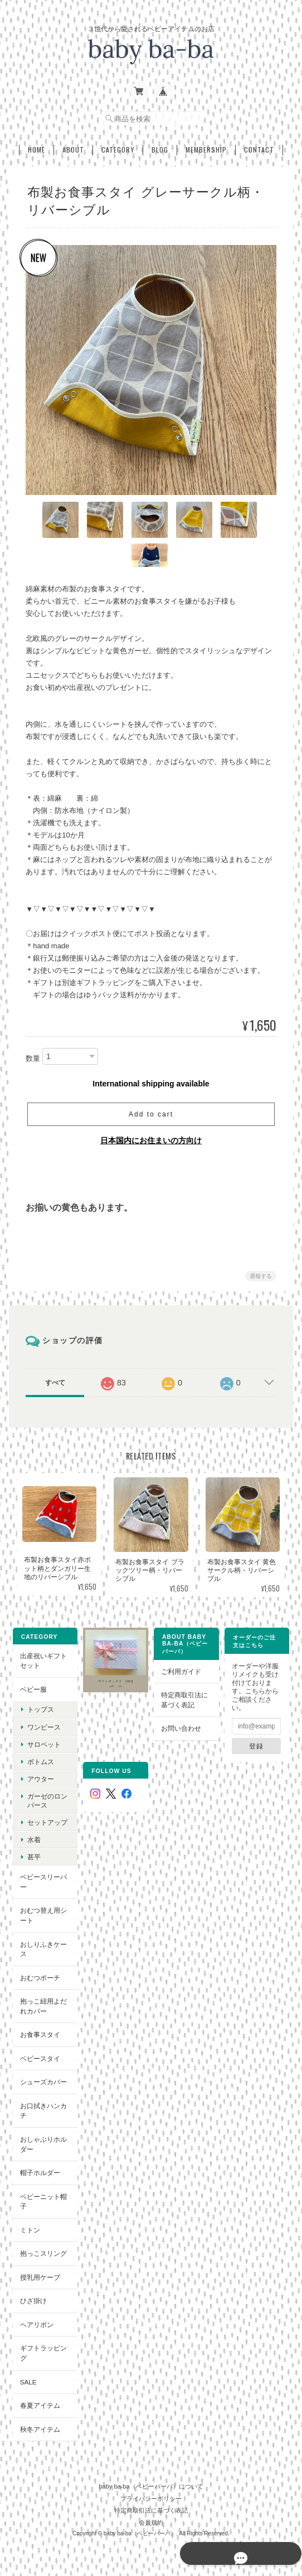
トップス (39, 1707)
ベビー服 (32, 1687)
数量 (33, 1056)
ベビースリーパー (42, 1879)
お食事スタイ (39, 2032)
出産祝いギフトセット (42, 1658)
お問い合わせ (181, 1726)
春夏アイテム (39, 2403)
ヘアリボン (35, 2322)
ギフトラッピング (42, 2350)
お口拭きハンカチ (42, 2108)
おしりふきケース (42, 1946)
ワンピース (43, 1724)
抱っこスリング (42, 2251)
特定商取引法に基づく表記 (184, 1697)
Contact (259, 146)
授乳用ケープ (39, 2275)
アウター (39, 1776)
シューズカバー (42, 2079)
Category (117, 146)
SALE (27, 2379)
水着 (33, 1837)
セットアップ (46, 1820)
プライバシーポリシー (151, 2492)
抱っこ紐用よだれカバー (42, 2003)
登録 (257, 1743)
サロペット (43, 1742)
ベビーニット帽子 (42, 2198)
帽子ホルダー (39, 2170)
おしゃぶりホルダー (42, 2142)
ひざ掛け (32, 2298)
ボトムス (39, 1759)
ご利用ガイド (181, 1668)
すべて (55, 1380)
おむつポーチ (39, 1974)
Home (36, 146)
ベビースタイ (39, 2056)
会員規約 (151, 2516)
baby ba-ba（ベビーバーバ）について (151, 2480)
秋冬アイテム (39, 2426)
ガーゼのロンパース (46, 1798)
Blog (160, 146)
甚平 (33, 1854)
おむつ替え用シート (42, 1913)
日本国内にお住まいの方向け (151, 1137)
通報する (261, 1273)
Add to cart (151, 1111)
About (73, 146)
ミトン (29, 2227)
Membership (206, 146)
